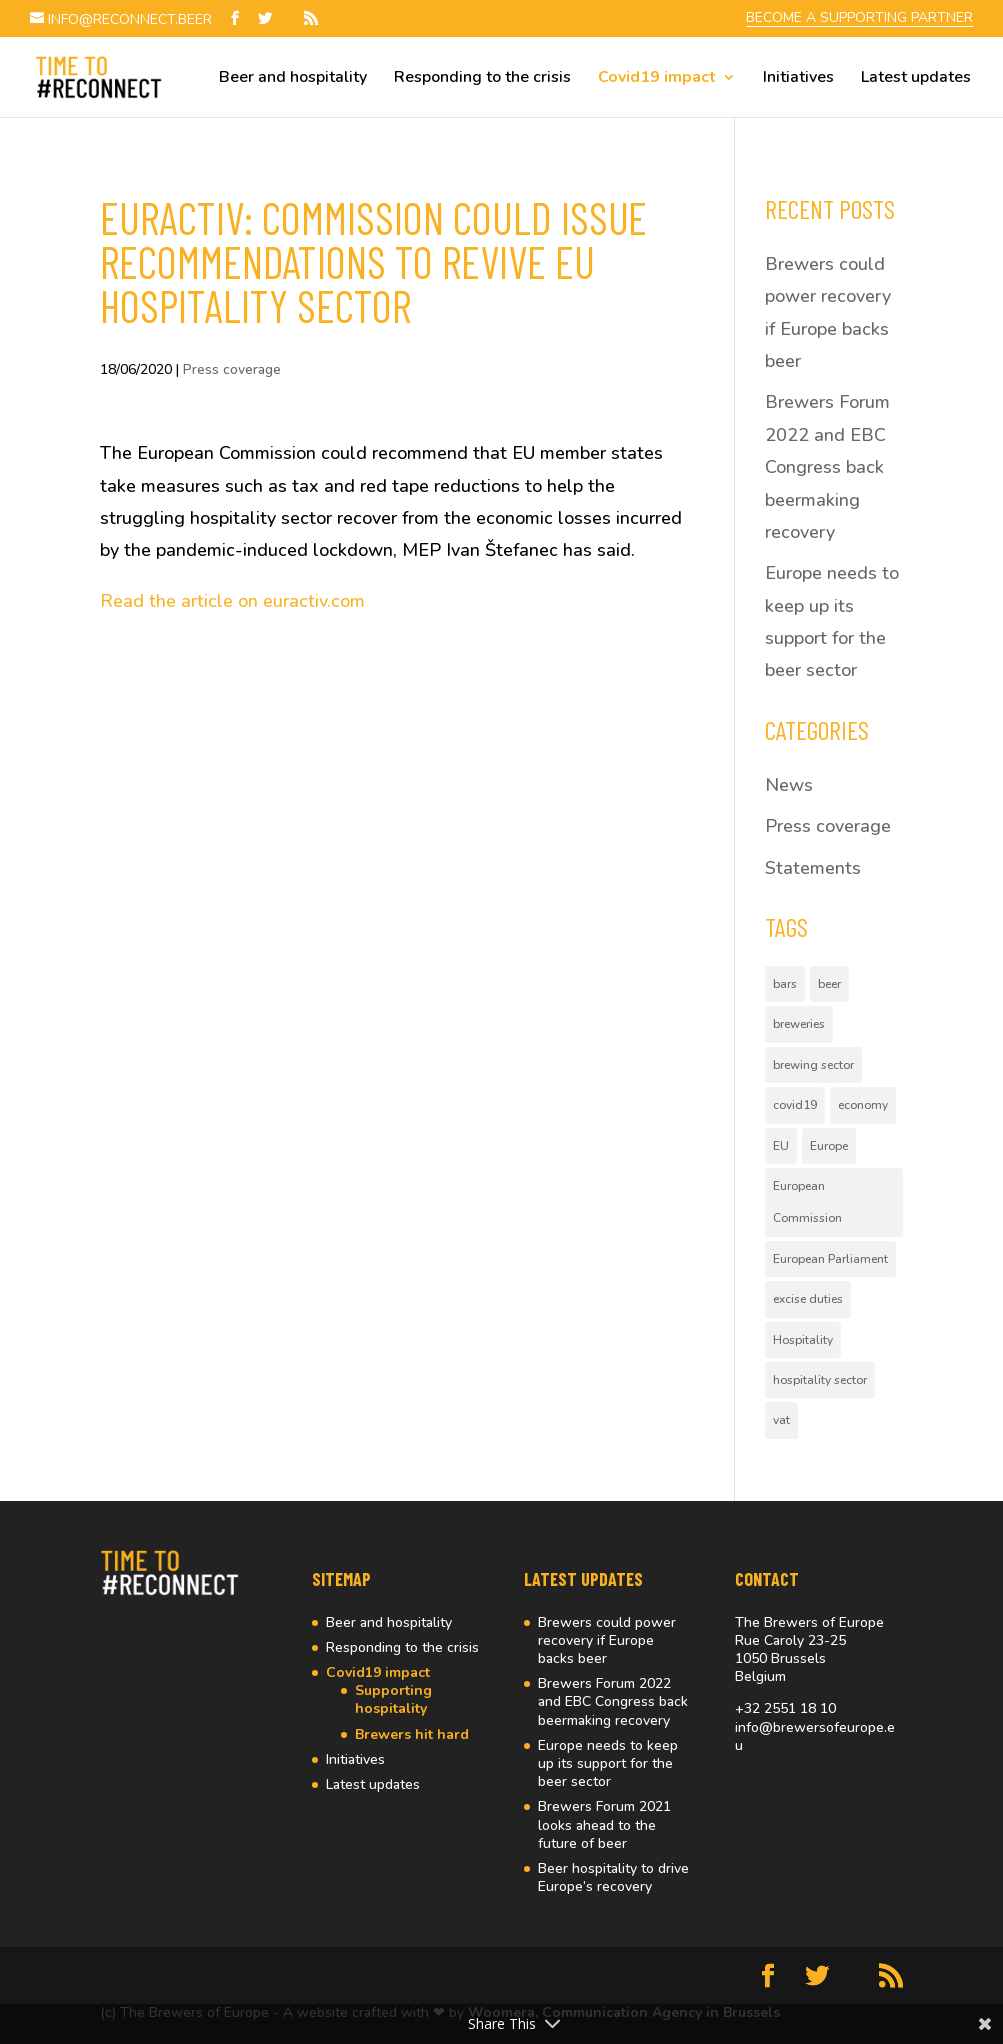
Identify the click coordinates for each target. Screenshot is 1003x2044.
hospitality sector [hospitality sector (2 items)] (820, 1380)
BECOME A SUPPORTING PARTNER (859, 19)
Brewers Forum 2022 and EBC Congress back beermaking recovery (827, 467)
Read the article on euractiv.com (232, 601)
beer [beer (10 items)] (829, 984)
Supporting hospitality (393, 1699)
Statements (813, 868)
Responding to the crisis (482, 79)
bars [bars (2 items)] (785, 984)
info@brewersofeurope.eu (815, 1736)
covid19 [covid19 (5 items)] (795, 1105)
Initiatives (798, 79)
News (789, 785)
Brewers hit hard (412, 1734)
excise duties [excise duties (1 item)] (808, 1299)
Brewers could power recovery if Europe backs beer (607, 1640)
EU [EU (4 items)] (781, 1146)
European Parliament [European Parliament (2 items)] (830, 1259)
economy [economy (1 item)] (863, 1105)
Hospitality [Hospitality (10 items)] (803, 1340)
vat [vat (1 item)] (781, 1420)
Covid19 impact (657, 79)
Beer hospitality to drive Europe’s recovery (613, 1877)
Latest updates (916, 79)
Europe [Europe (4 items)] (829, 1146)
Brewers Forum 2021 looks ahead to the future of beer (604, 1824)
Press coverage (232, 369)
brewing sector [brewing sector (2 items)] (813, 1065)
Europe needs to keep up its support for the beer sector (608, 1763)
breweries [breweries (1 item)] (799, 1024)
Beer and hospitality (293, 79)
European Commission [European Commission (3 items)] (807, 1202)
